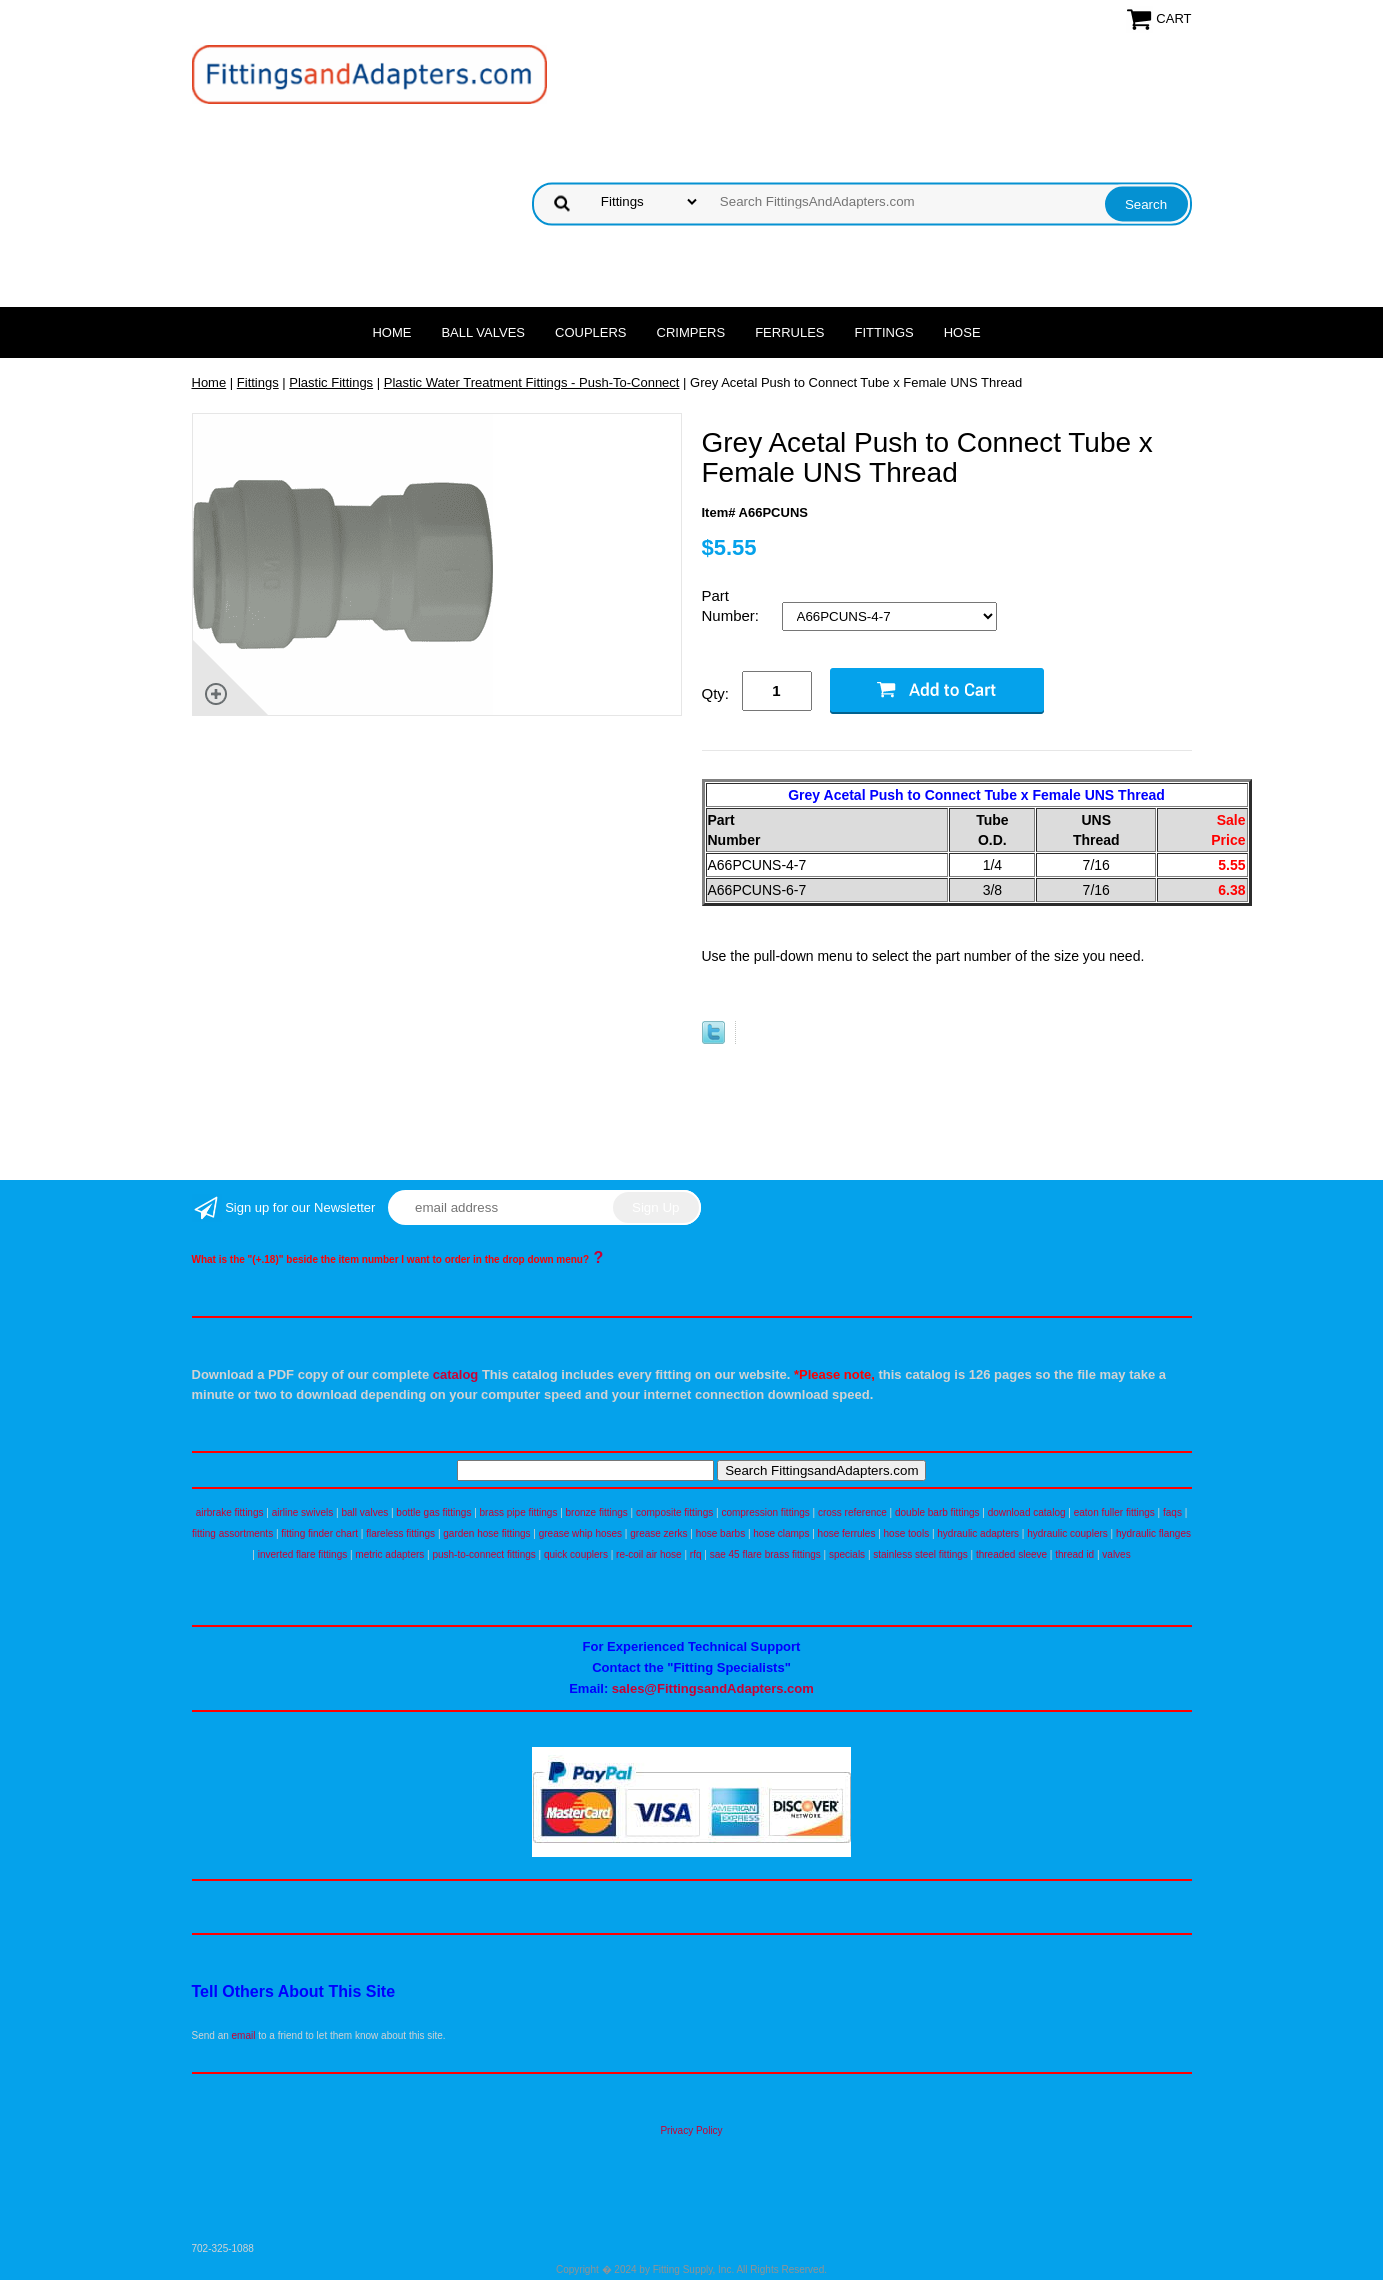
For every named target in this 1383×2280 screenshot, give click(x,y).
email (244, 2035)
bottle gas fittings (433, 1512)
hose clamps (781, 1533)
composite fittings (674, 1512)
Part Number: (733, 605)
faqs (1172, 1512)
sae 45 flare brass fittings (765, 1554)
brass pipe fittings (519, 1512)
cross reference (852, 1512)
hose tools (907, 1533)
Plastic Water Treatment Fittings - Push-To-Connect (532, 382)
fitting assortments (232, 1533)
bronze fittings (597, 1512)
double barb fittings (937, 1512)
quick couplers (576, 1554)
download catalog (1027, 1512)
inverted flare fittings (303, 1554)
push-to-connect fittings (483, 1554)
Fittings (884, 332)
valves (1116, 1554)
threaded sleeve (1011, 1554)
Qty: (716, 693)
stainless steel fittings (920, 1554)
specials (847, 1554)
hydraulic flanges (1153, 1533)
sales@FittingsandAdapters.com (713, 1688)
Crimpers (691, 332)
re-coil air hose (649, 1554)
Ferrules (789, 332)
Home (391, 332)
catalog (456, 1374)
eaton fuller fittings (1114, 1512)
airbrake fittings (230, 1512)
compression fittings (765, 1512)
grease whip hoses (580, 1533)
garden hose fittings (486, 1533)
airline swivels (303, 1512)
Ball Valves (483, 332)
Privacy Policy (691, 2130)
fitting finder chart (319, 1533)
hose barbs (720, 1533)
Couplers (591, 332)
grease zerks (658, 1533)
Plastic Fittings (331, 382)
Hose (962, 332)
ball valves (365, 1512)
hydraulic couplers (1067, 1533)
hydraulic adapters (978, 1533)
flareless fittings (400, 1533)
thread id (1074, 1554)
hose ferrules (847, 1533)
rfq (696, 1554)
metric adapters (389, 1554)
